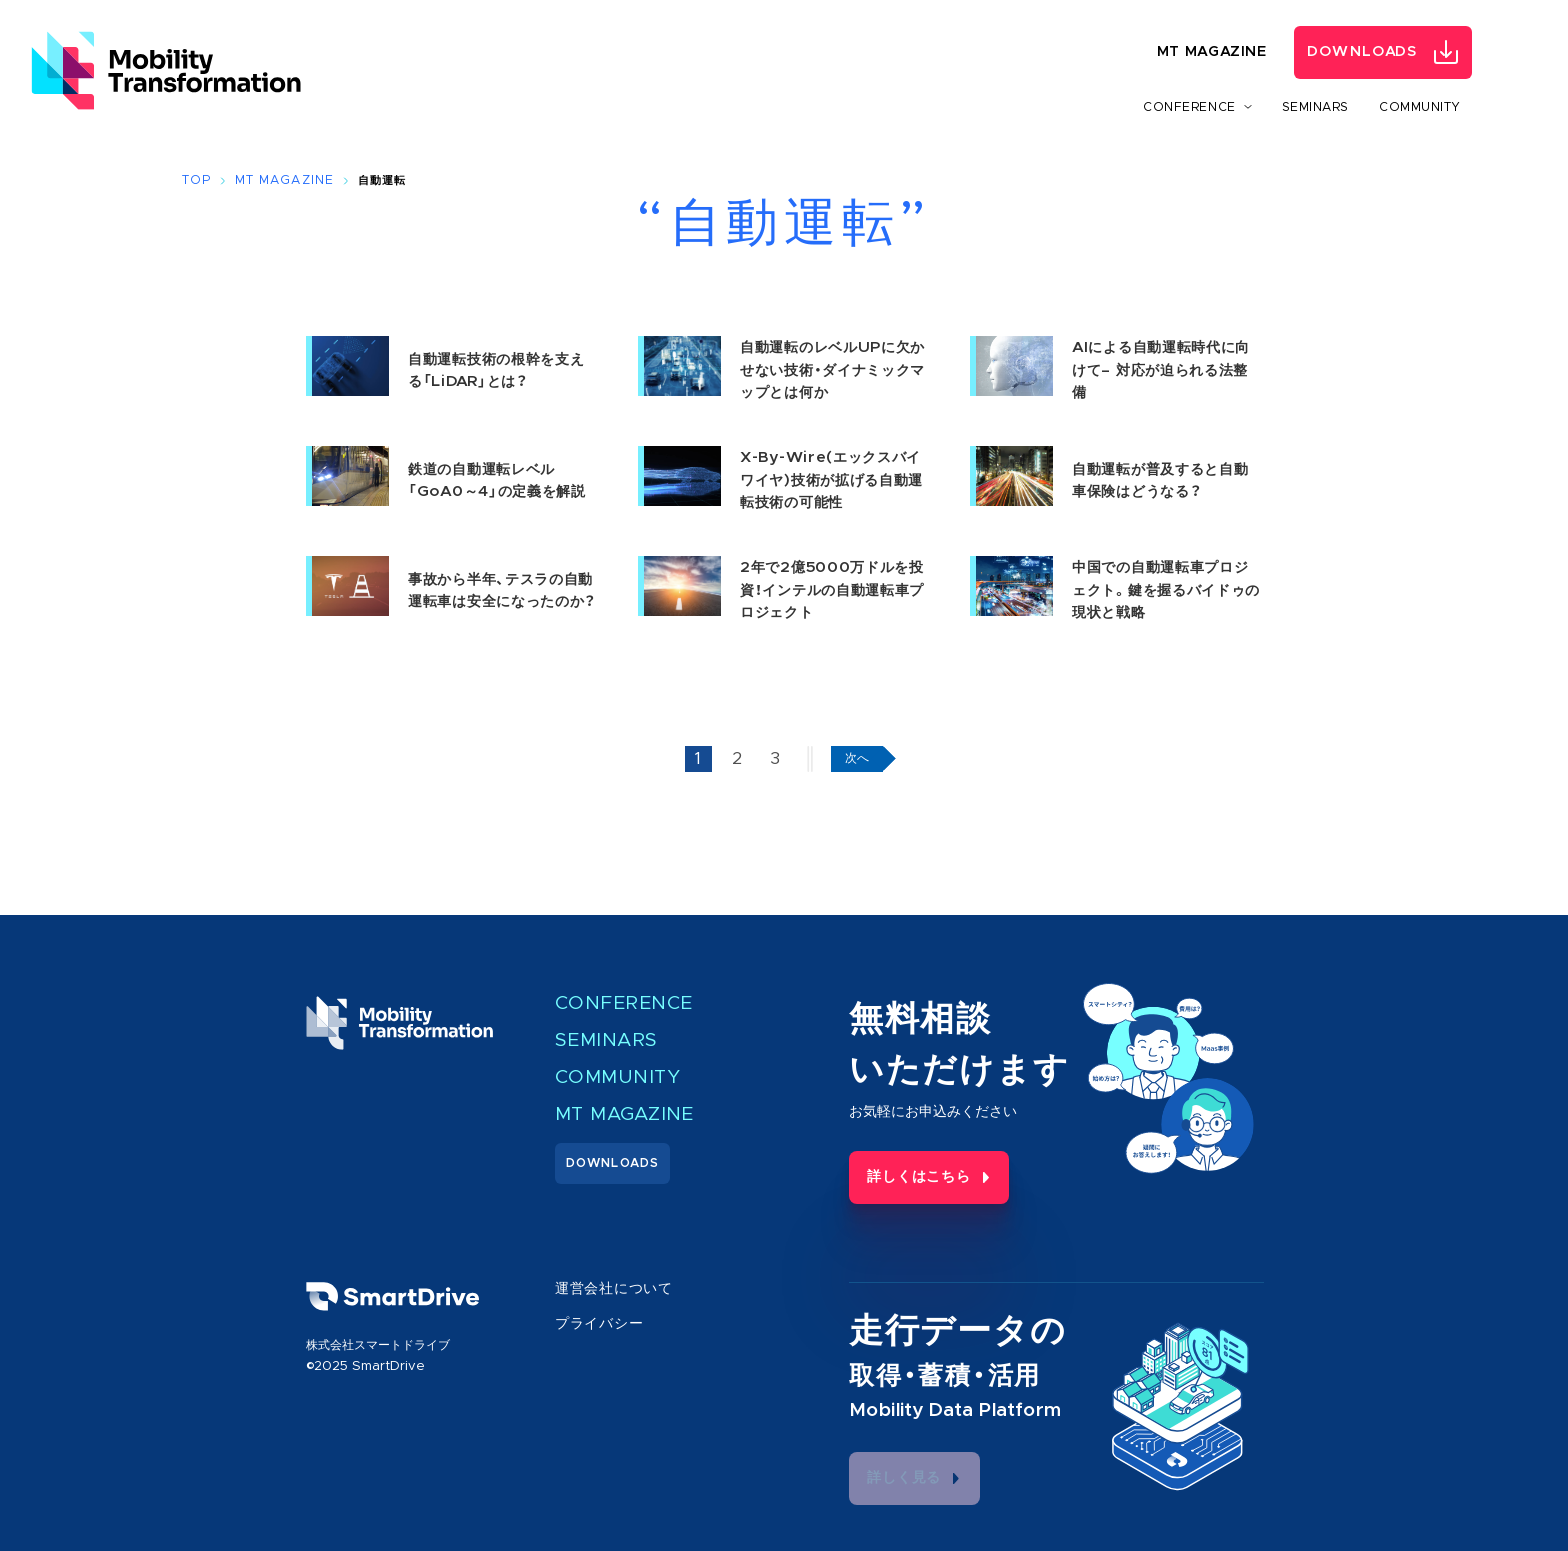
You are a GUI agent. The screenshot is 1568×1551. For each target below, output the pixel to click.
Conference (617, 1003)
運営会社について (605, 1288)
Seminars (1315, 107)
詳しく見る (889, 1472)
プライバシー (593, 1320)
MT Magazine (1212, 52)
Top (196, 180)
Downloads (1362, 52)
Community (1420, 107)
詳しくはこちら (900, 1171)
